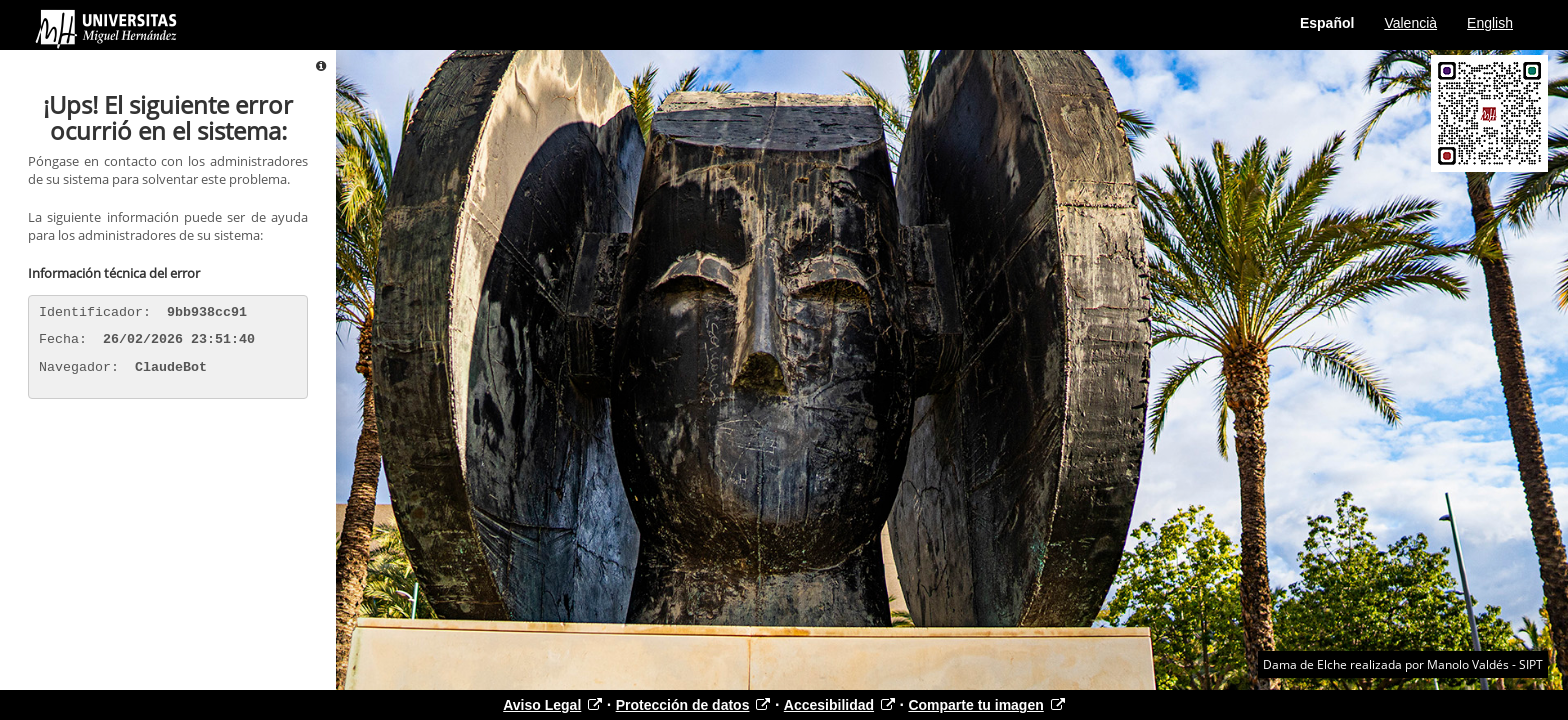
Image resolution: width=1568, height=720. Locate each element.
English (1490, 23)
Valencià (1410, 23)
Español (1327, 23)
